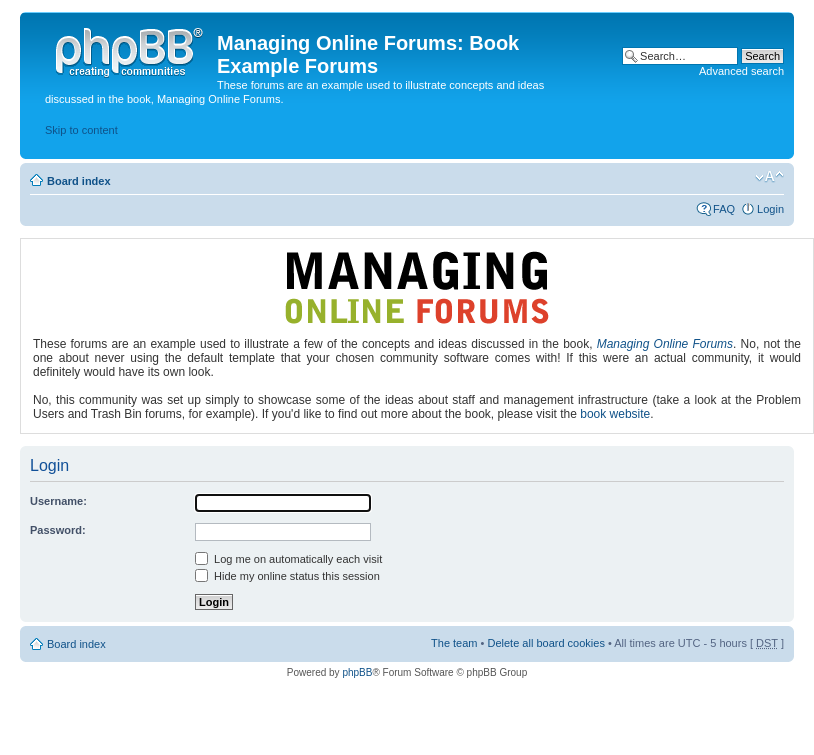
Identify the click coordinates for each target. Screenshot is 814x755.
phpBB (357, 672)
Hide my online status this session (287, 576)
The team (454, 643)
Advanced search (741, 71)
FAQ (724, 209)
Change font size (769, 177)
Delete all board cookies (545, 643)
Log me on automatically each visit (288, 559)
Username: (58, 501)
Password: (58, 530)
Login (770, 209)
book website (615, 414)
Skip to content (81, 130)
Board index (79, 181)
